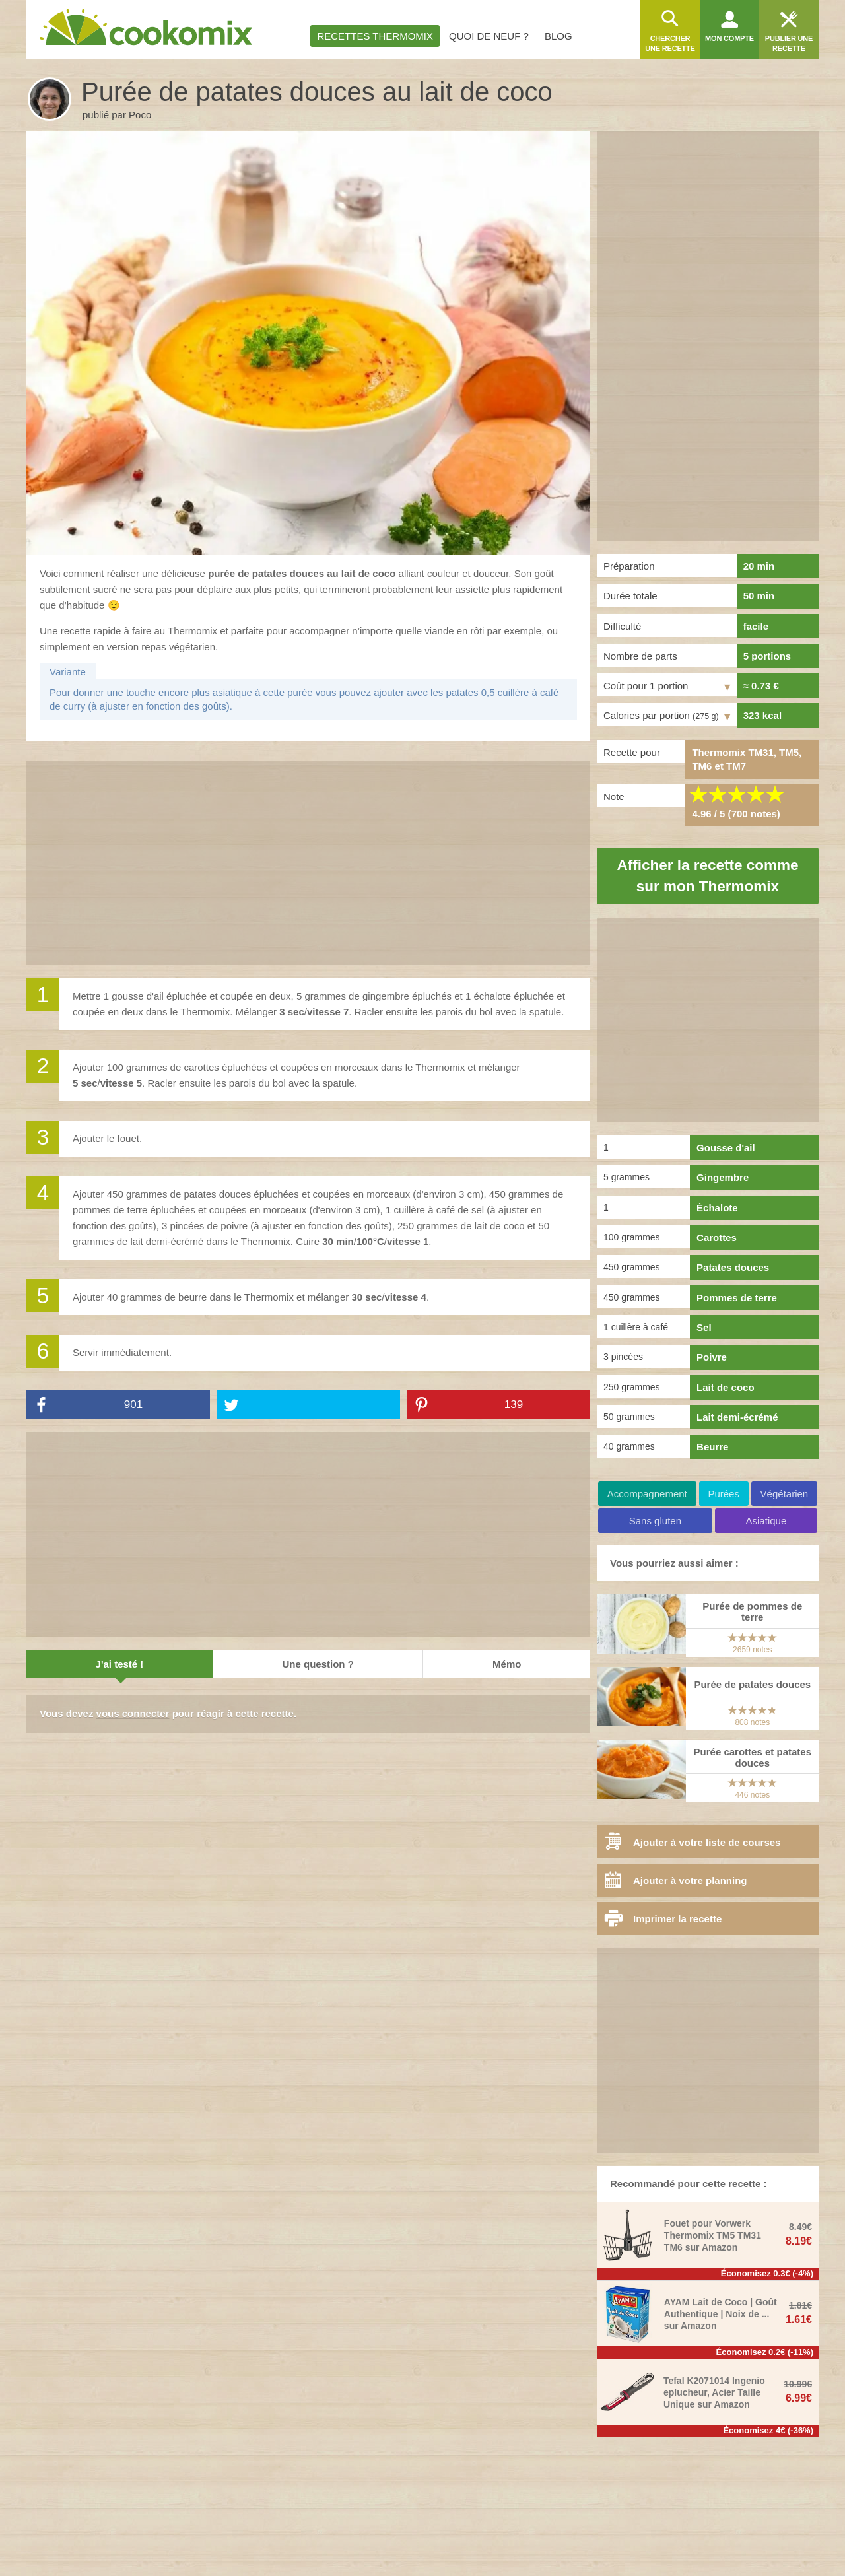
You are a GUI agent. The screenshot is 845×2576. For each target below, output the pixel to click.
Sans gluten (655, 1520)
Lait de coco (725, 1387)
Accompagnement (647, 1493)
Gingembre (722, 1177)
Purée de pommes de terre (752, 1611)
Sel (704, 1327)
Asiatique (766, 1520)
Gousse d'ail (725, 1147)
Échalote (717, 1207)
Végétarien (784, 1493)
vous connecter (133, 1713)
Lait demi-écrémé (737, 1417)
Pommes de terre (736, 1297)
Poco (140, 114)
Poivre (711, 1357)
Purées (723, 1493)
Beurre (712, 1446)
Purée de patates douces (752, 1684)
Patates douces (732, 1267)
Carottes (716, 1237)
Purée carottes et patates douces (752, 1757)
